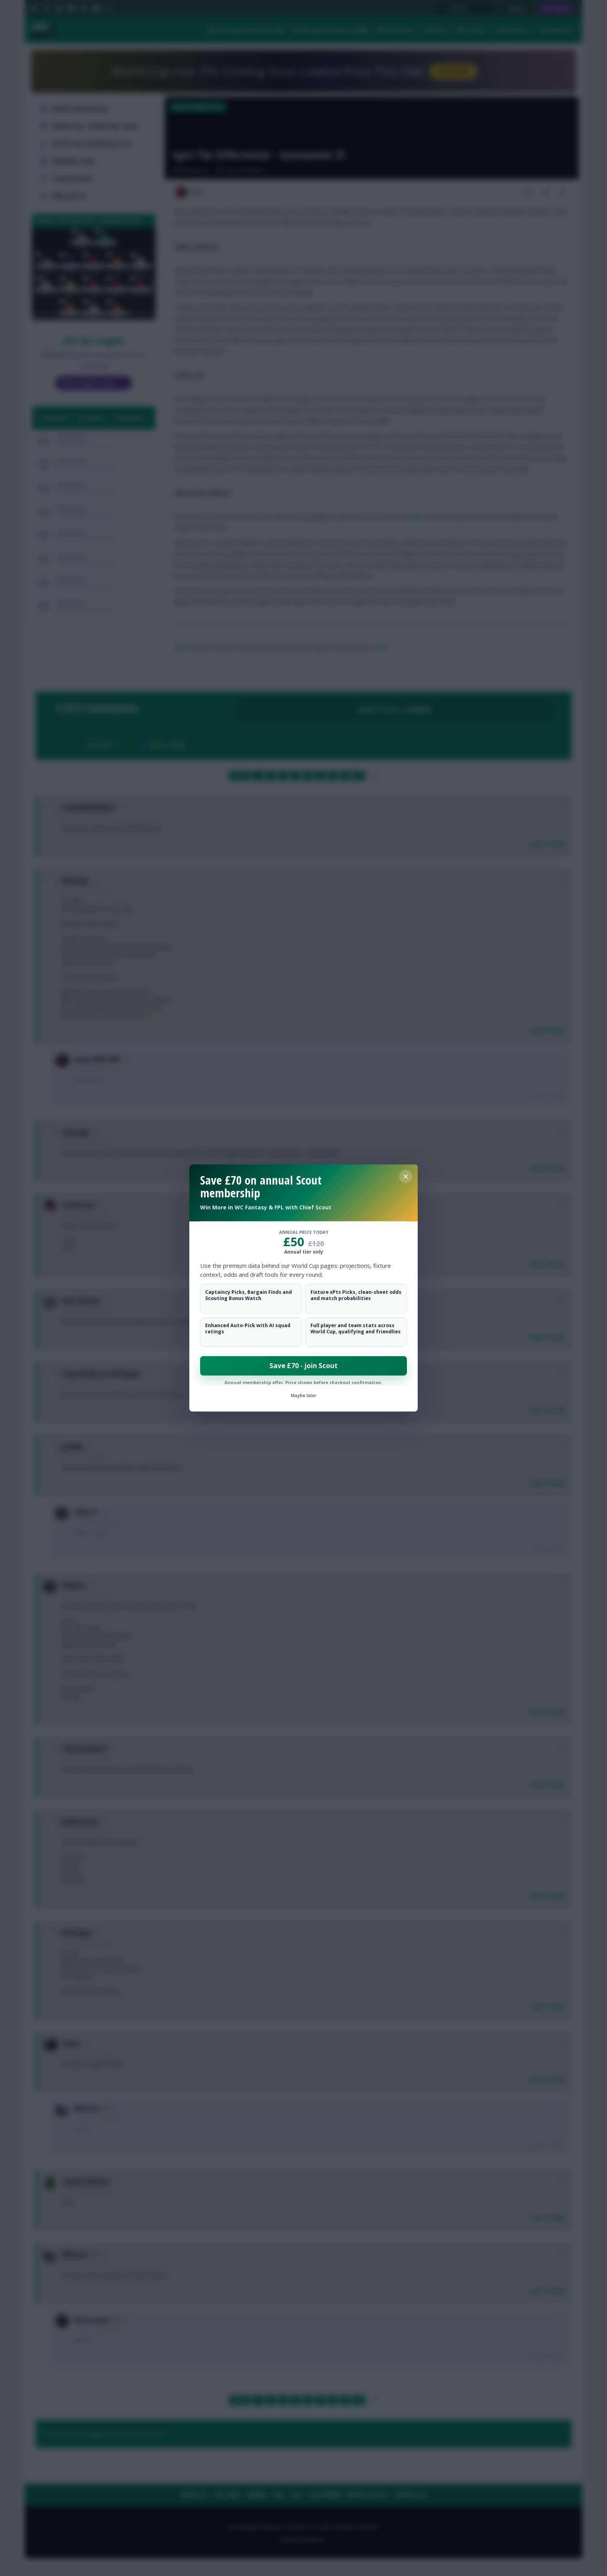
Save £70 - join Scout (303, 1365)
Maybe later (303, 1395)
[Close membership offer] (405, 1176)
